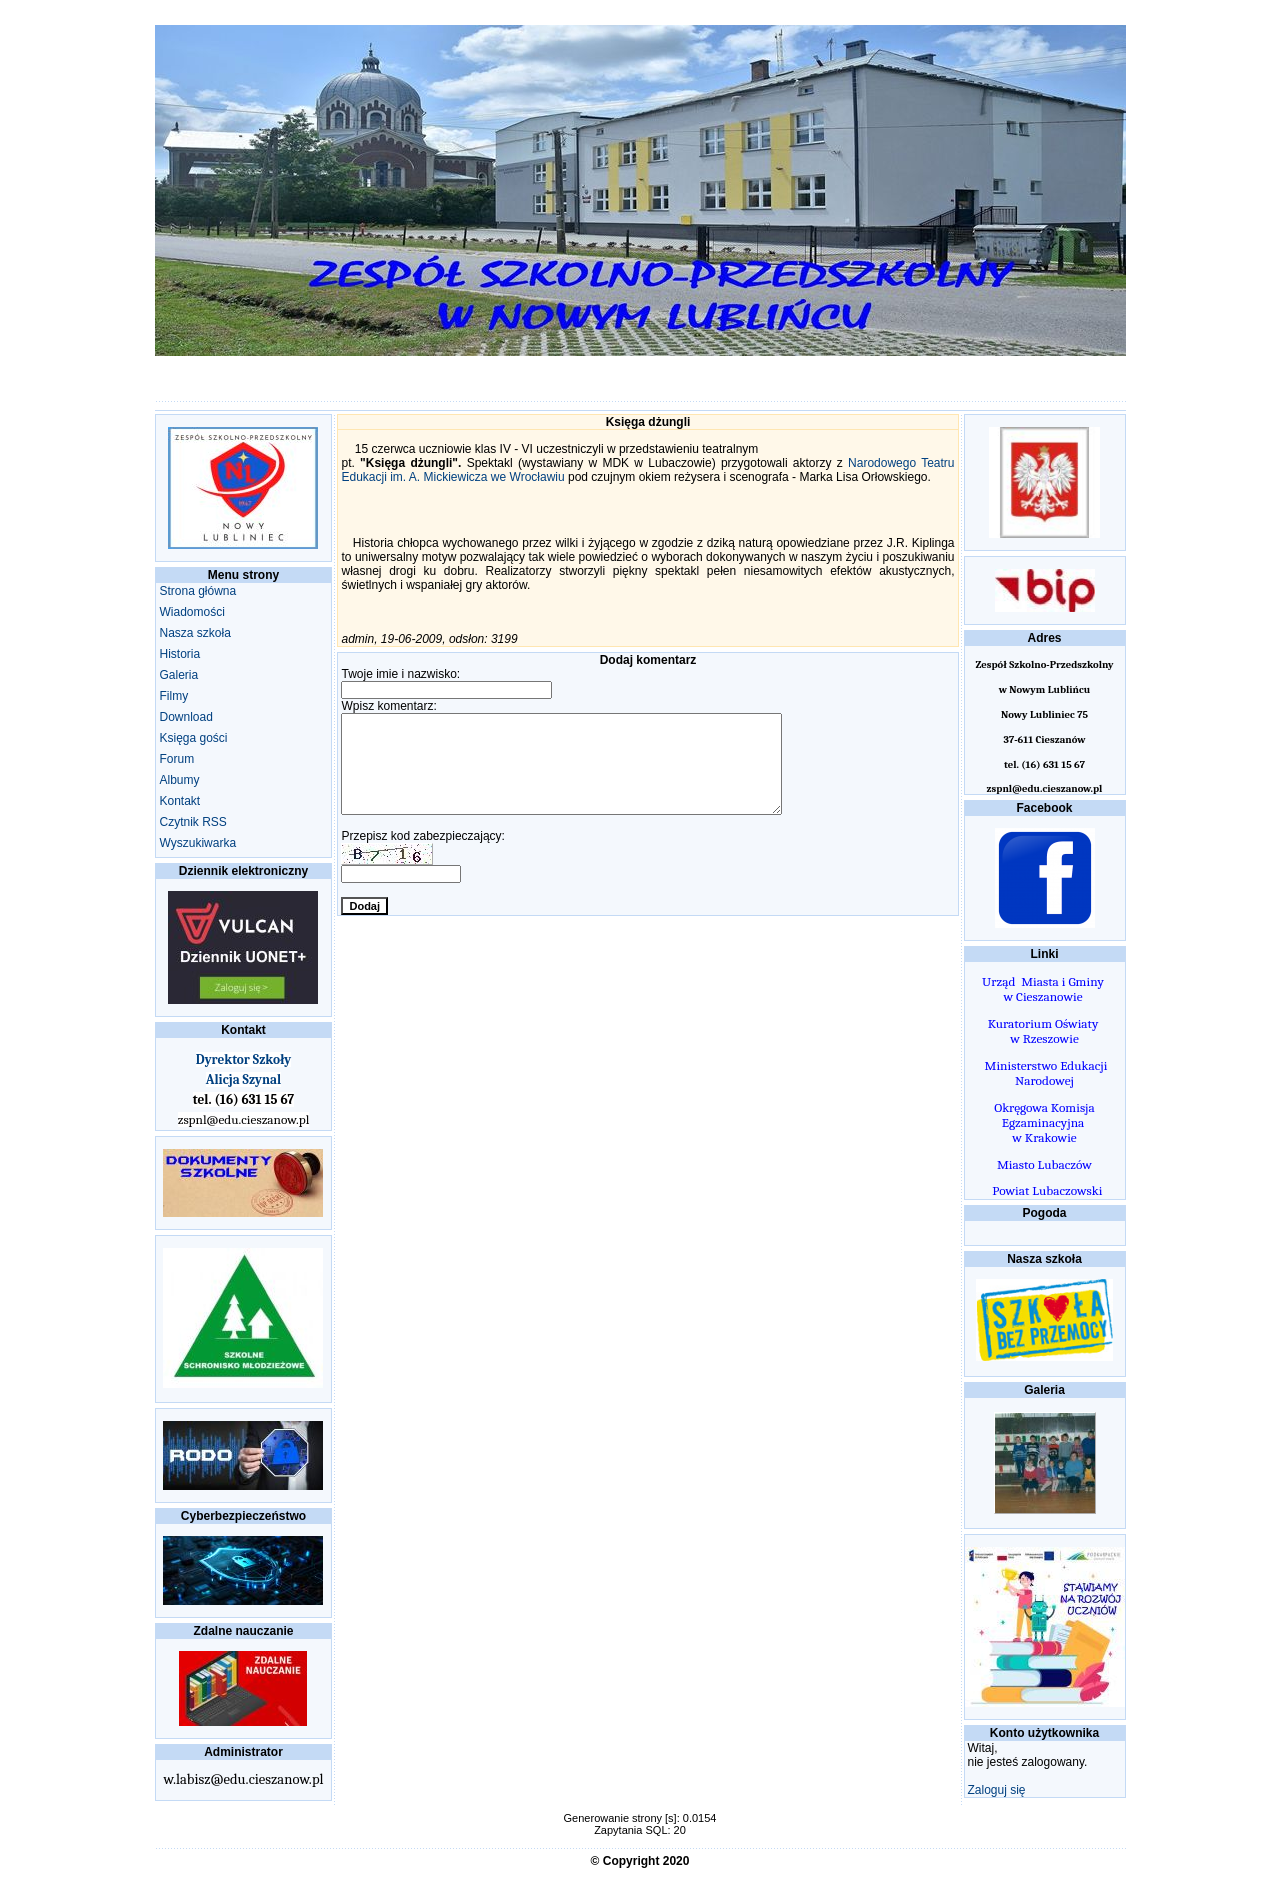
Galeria (179, 675)
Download (186, 717)
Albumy (180, 780)
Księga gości (194, 738)
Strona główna (198, 591)
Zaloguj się (997, 1790)
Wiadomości (192, 612)
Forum (177, 759)
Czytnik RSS (193, 822)
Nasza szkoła (195, 633)
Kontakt (180, 801)
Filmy (174, 696)
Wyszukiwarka (198, 843)
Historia (180, 654)
